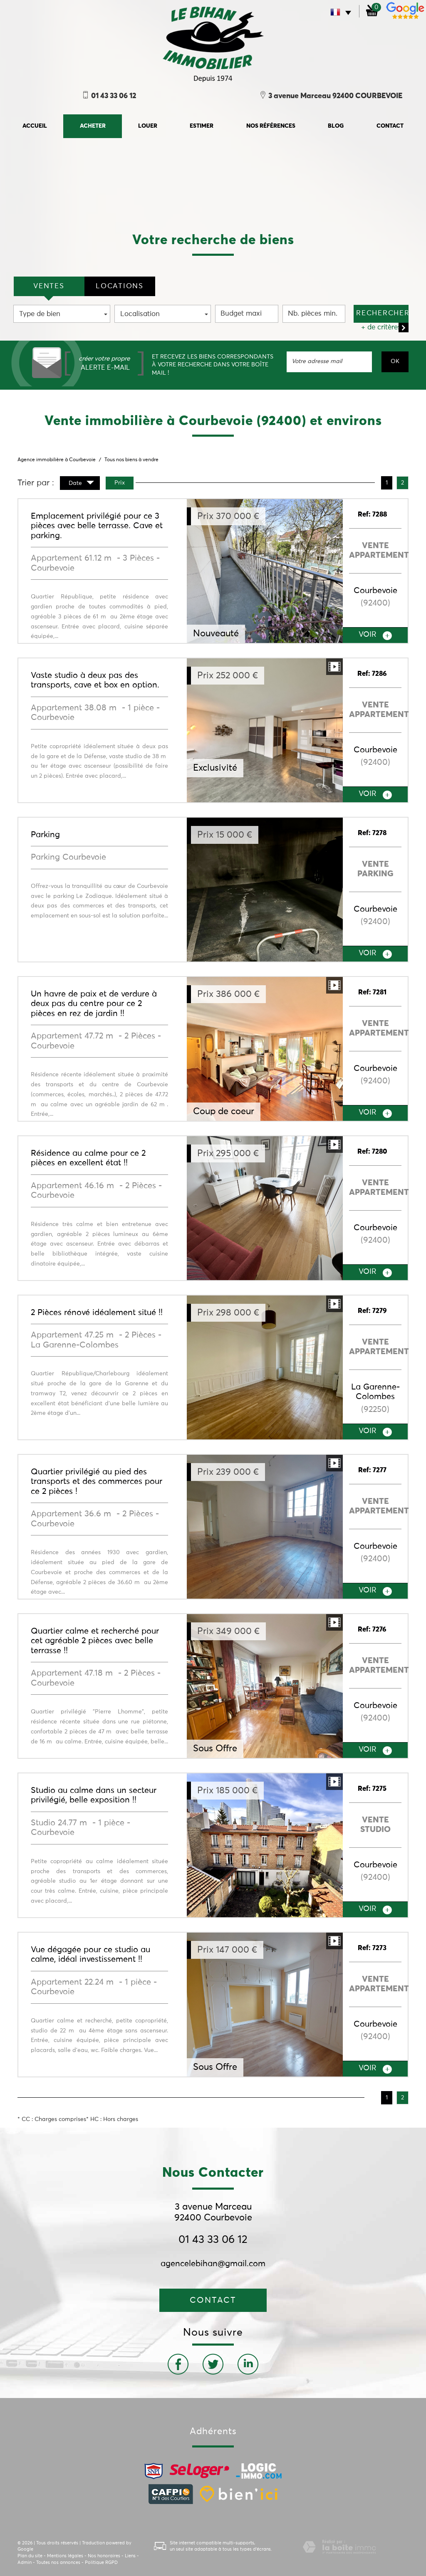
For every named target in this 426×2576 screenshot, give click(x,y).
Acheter (93, 126)
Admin (24, 2562)
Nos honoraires (104, 2556)
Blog (336, 126)
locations (119, 286)
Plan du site (29, 2556)
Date (81, 484)
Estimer (201, 126)
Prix (119, 483)
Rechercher (382, 313)
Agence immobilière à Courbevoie (56, 459)
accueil (34, 126)
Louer (147, 126)
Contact (390, 126)
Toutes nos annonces (58, 2562)
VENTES (48, 286)
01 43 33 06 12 (213, 2240)
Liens (130, 2556)
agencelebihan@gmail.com (213, 2264)
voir (375, 635)
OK (395, 361)
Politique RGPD (101, 2562)
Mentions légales (65, 2556)
